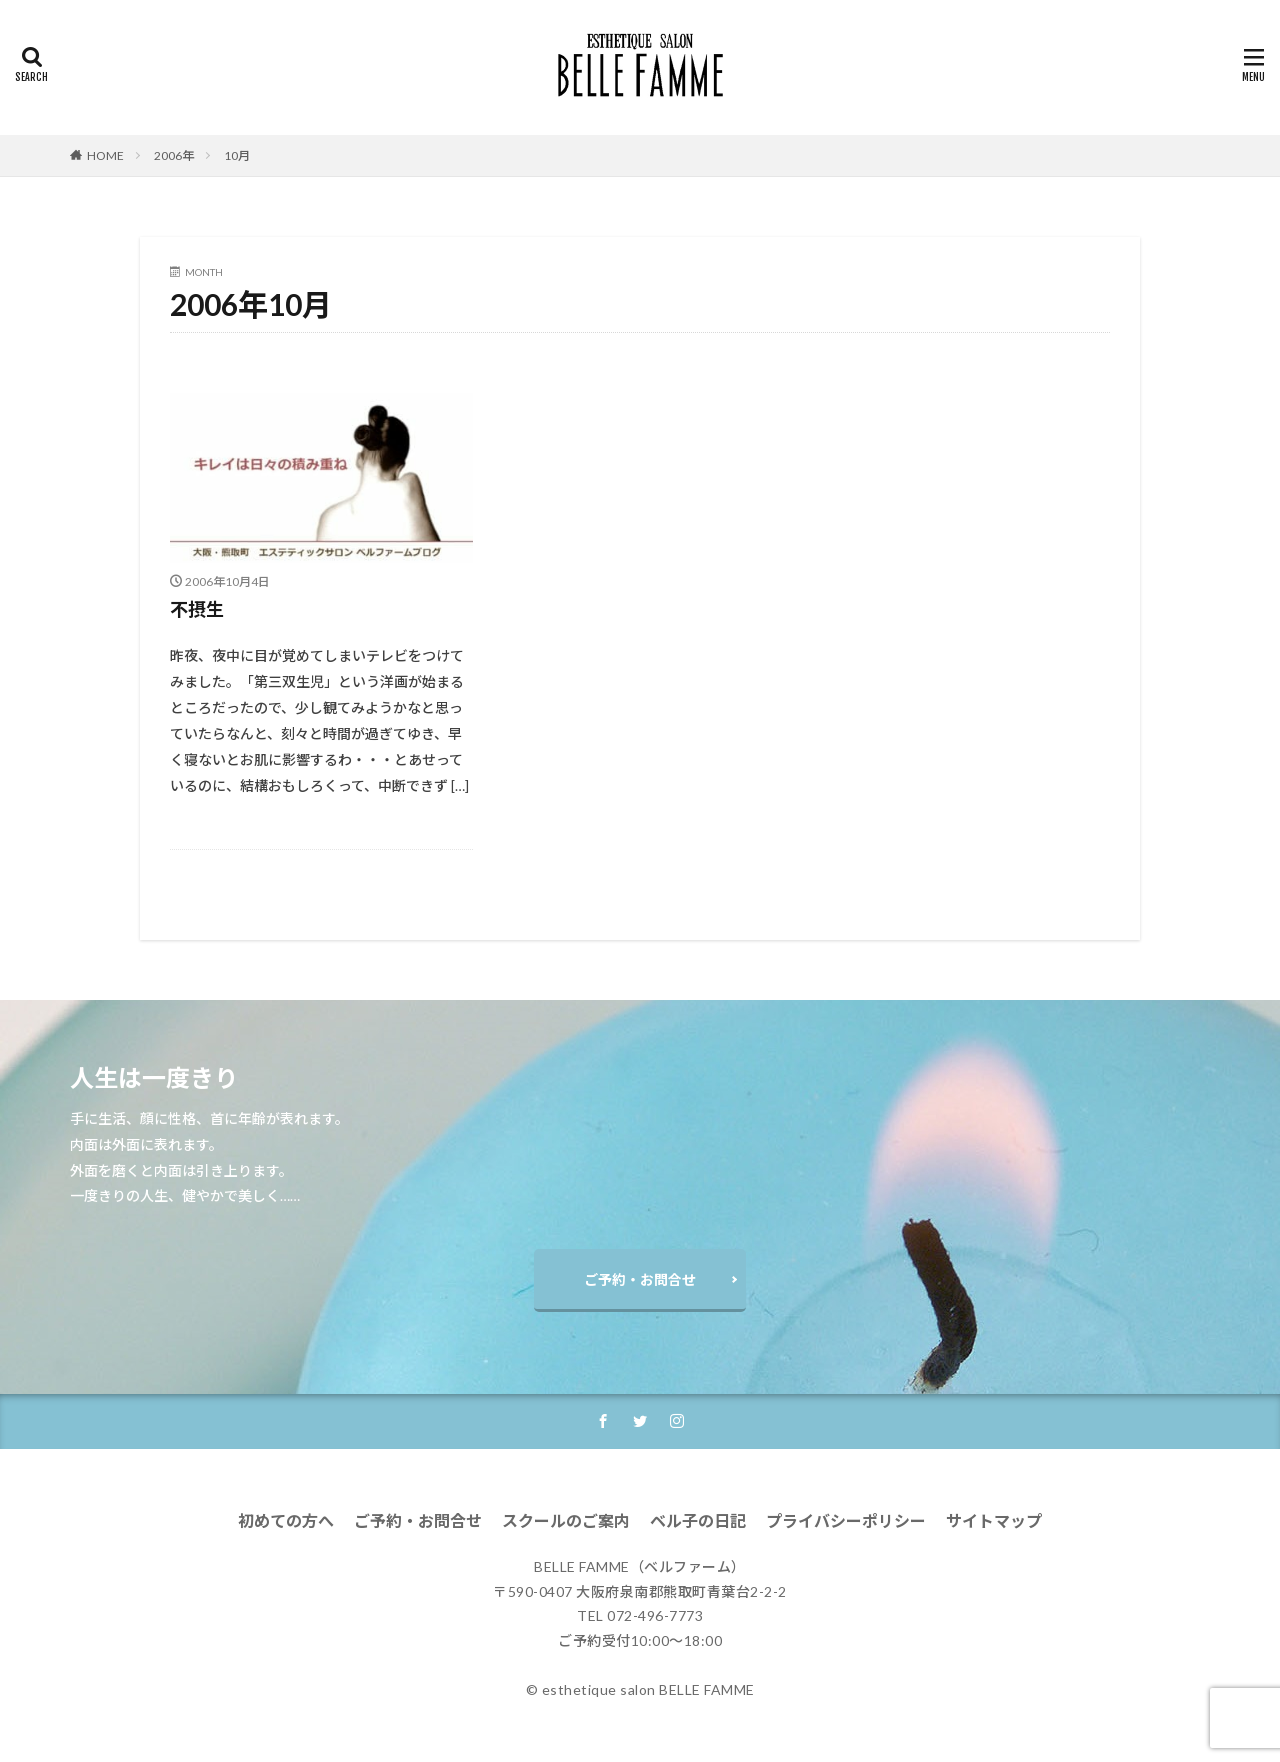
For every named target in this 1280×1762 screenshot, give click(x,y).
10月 (237, 155)
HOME (105, 155)
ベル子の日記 (698, 1520)
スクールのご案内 (566, 1520)
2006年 (174, 155)
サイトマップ (994, 1520)
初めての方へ (286, 1520)
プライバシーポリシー (846, 1520)
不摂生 (197, 609)
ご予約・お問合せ (640, 1279)
